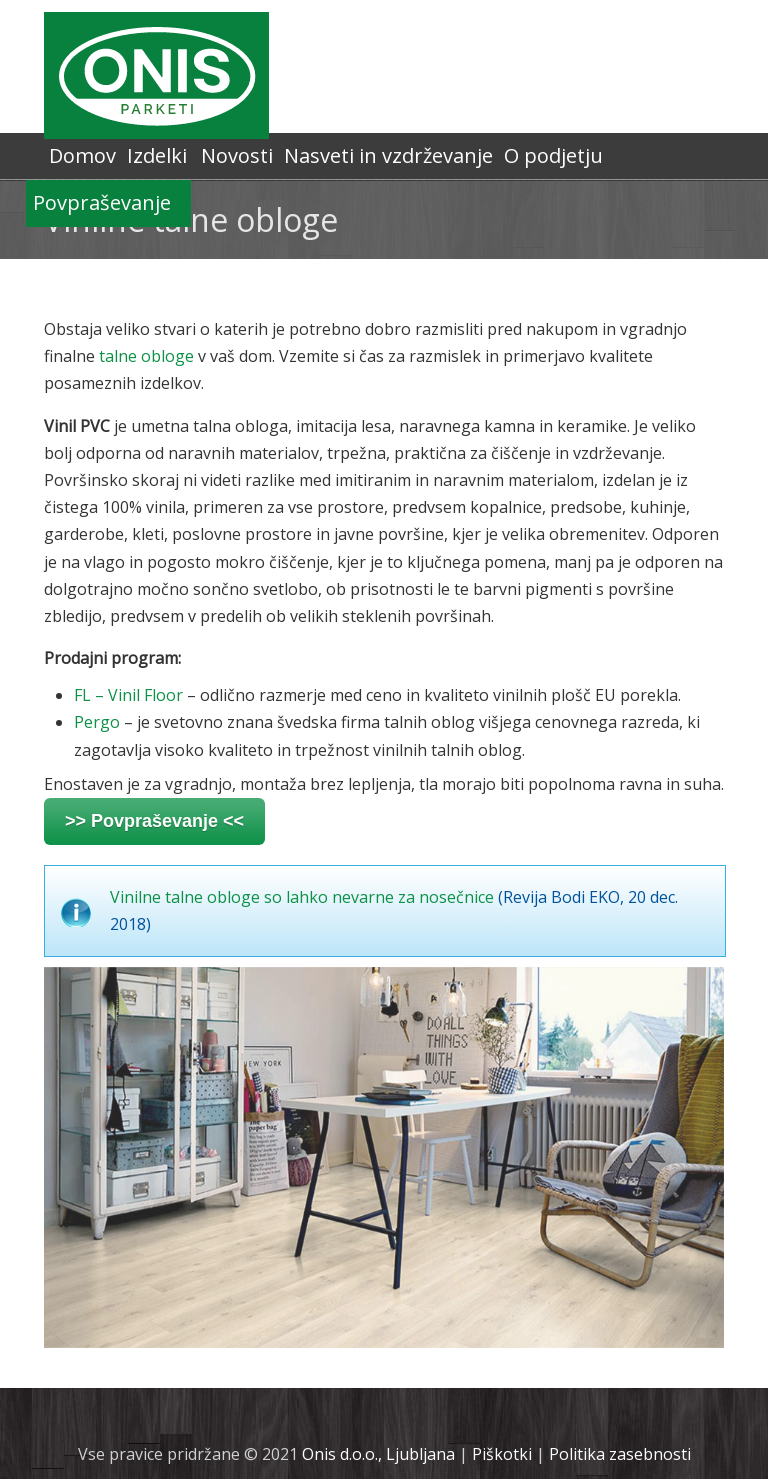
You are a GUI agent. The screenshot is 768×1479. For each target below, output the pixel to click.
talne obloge (146, 356)
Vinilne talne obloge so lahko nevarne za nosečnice (302, 897)
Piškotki (502, 1454)
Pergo (97, 722)
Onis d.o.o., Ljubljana (378, 1454)
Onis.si (156, 75)
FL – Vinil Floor (128, 695)
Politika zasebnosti (620, 1454)
